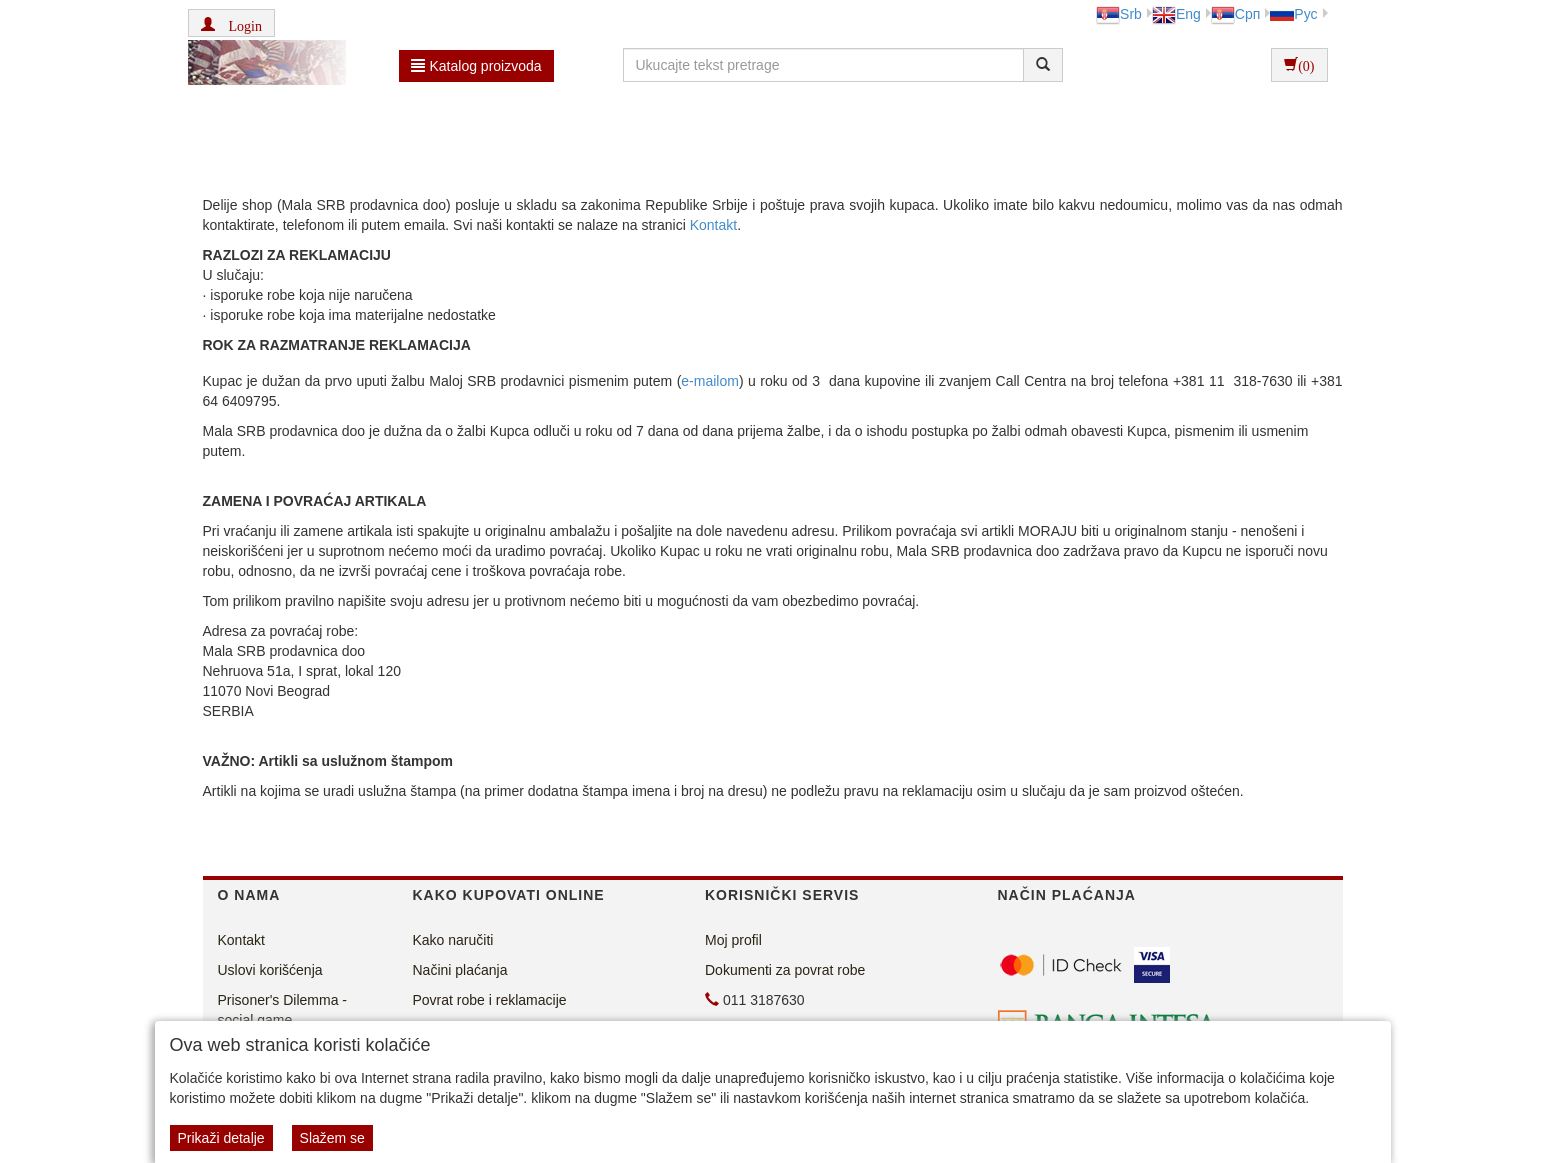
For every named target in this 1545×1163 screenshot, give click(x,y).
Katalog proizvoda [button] (476, 66)
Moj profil (733, 940)
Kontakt (713, 225)
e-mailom (710, 381)
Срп (1235, 14)
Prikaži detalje (221, 1138)
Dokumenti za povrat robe (785, 970)
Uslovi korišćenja (270, 970)
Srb (1119, 14)
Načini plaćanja (460, 970)
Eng (1176, 14)
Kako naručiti (453, 940)
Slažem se (332, 1138)
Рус (1293, 14)
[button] (231, 23)
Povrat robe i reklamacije (490, 1000)
